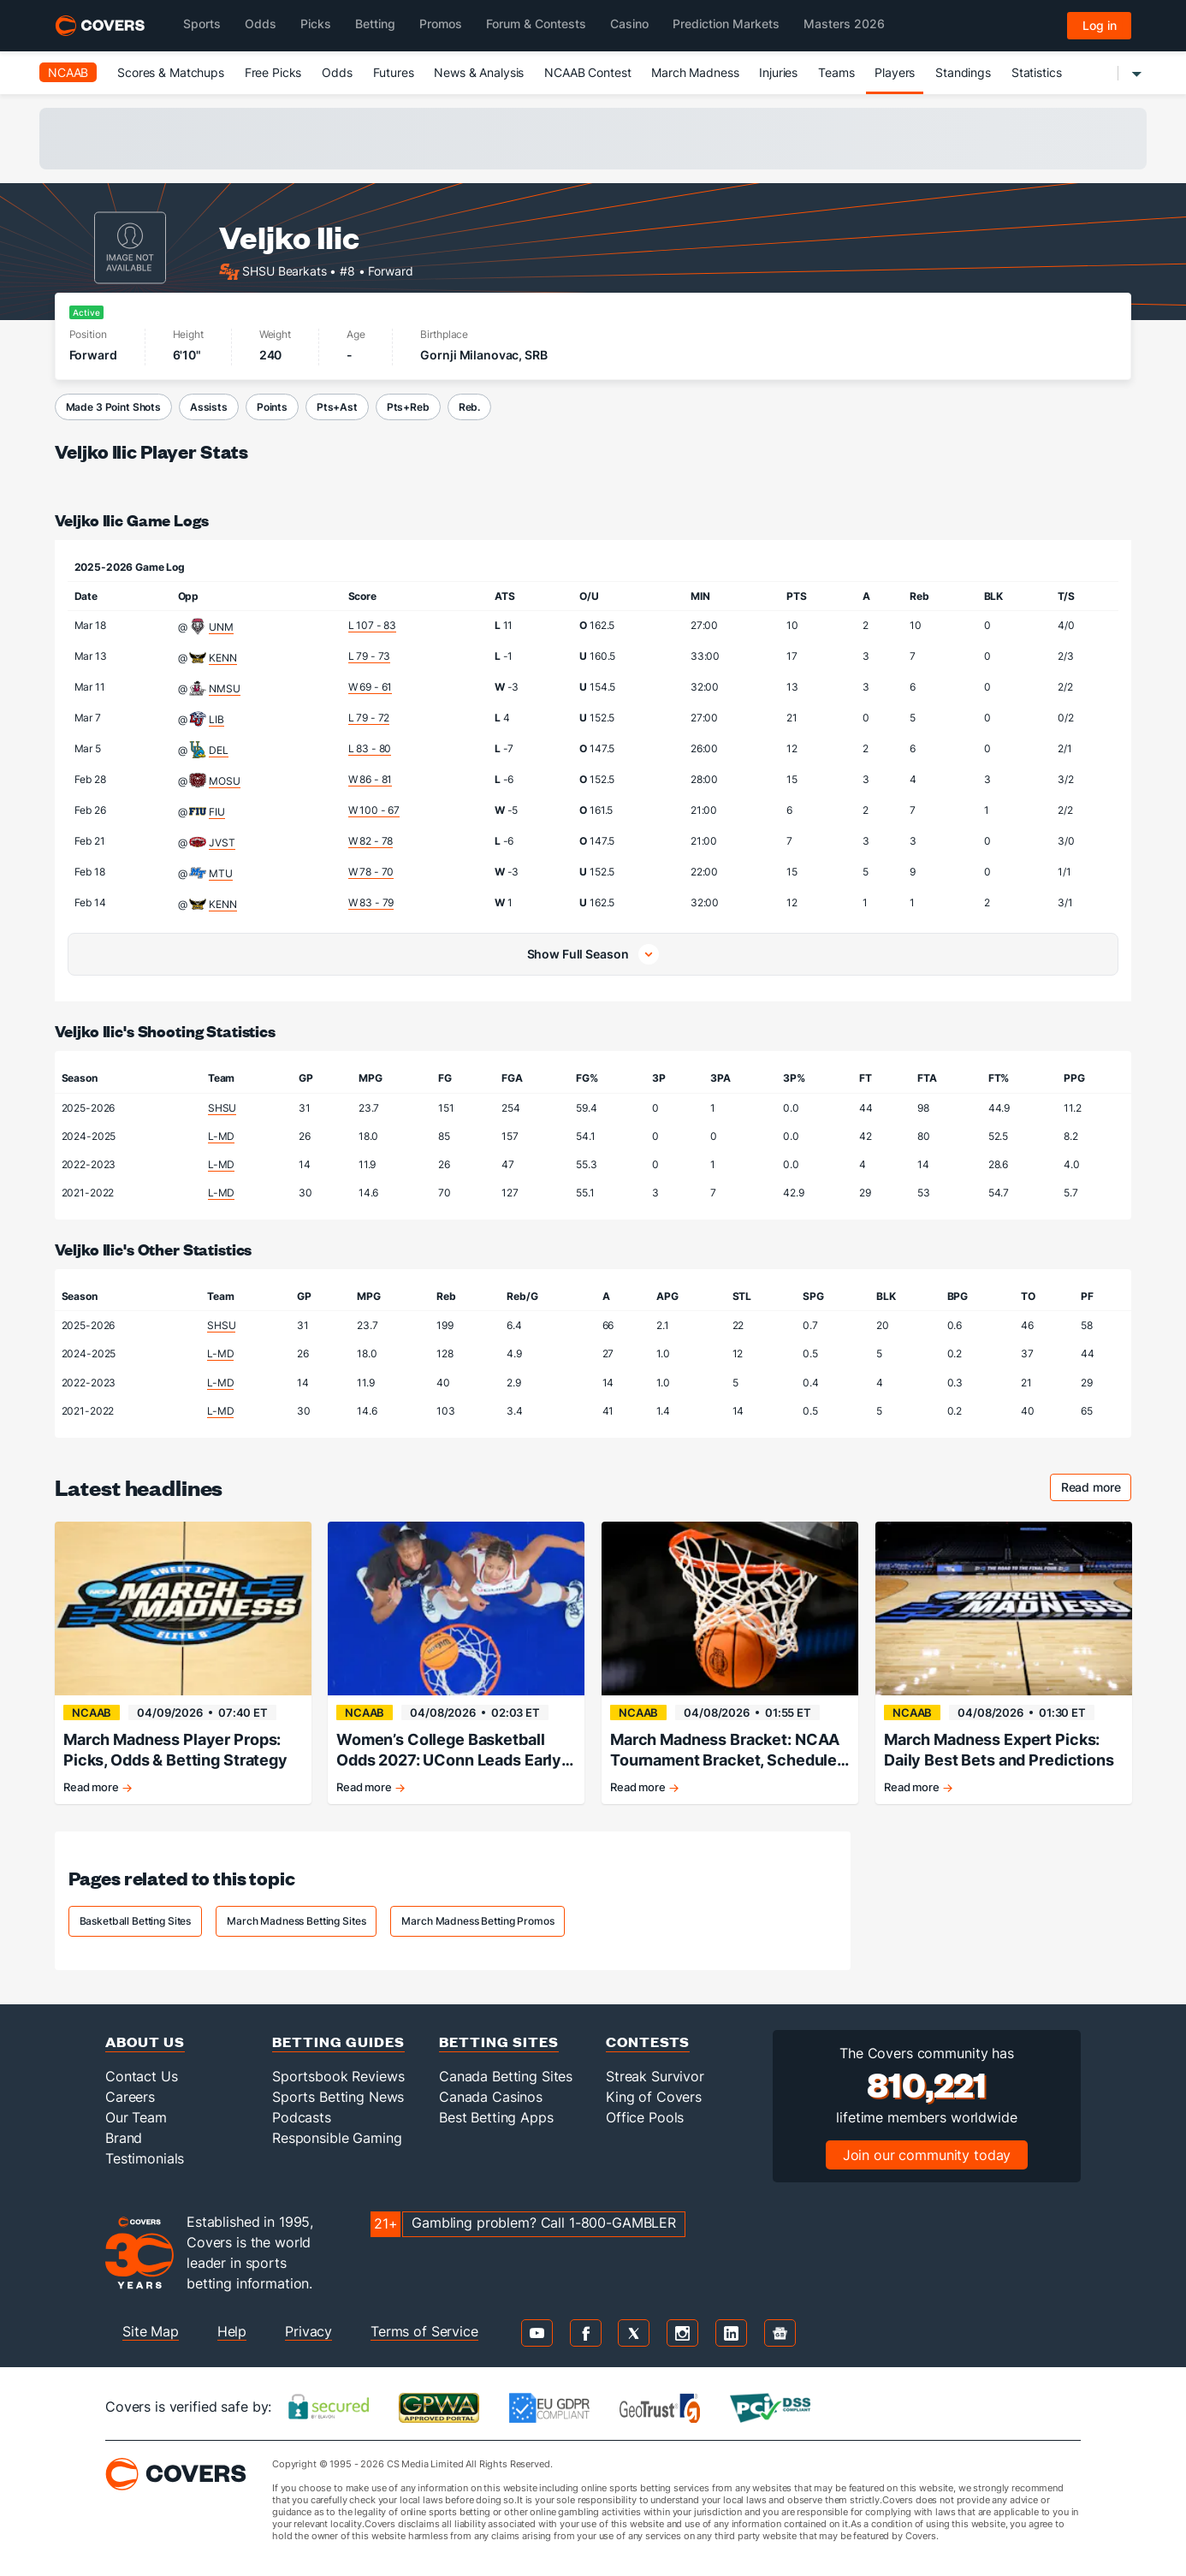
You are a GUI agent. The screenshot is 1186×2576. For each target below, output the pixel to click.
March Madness (694, 72)
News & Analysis (479, 72)
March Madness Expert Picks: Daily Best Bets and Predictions (999, 1749)
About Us (145, 2041)
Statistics (1036, 72)
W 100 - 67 (374, 810)
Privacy (308, 2331)
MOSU (224, 781)
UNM (221, 626)
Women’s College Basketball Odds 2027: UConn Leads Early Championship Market (448, 1750)
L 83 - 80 (370, 748)
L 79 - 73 (369, 656)
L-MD (221, 1136)
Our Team (136, 2117)
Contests (648, 2041)
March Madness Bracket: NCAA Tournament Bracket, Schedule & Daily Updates (724, 1750)
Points (272, 407)
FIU (217, 811)
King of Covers (654, 2096)
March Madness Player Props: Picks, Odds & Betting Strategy (175, 1749)
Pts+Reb (408, 407)
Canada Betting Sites (505, 2076)
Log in (1099, 25)
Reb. (469, 407)
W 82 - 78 (371, 840)
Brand (123, 2137)
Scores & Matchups (170, 72)
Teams (836, 72)
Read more (1096, 1489)
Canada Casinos (491, 2096)
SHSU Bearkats (284, 270)
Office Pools (645, 2117)
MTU (221, 873)
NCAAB (68, 72)
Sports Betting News (338, 2096)
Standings (963, 72)
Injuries (778, 72)
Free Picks (273, 72)
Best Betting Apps (496, 2117)
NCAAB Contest (587, 72)
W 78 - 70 (371, 871)
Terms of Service (424, 2331)
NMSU (224, 688)
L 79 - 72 (369, 717)
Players (895, 72)
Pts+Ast (337, 407)
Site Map (150, 2331)
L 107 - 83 (372, 625)
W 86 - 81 (370, 779)
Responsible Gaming (336, 2137)
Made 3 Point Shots (113, 407)
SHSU (222, 1107)
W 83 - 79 (371, 902)
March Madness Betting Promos (477, 1920)
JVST (221, 842)
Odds (337, 72)
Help (231, 2331)
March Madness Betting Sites (296, 1920)
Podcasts (301, 2117)
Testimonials (144, 2158)
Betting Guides (338, 2041)
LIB (216, 719)
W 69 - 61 (370, 686)
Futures (393, 72)
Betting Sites (499, 2041)
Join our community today (927, 2154)
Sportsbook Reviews (338, 2076)
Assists (209, 407)
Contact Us (141, 2076)
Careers (130, 2096)
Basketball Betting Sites (136, 1920)
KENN (222, 657)
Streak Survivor (655, 2076)
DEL (218, 750)
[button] (593, 954)
